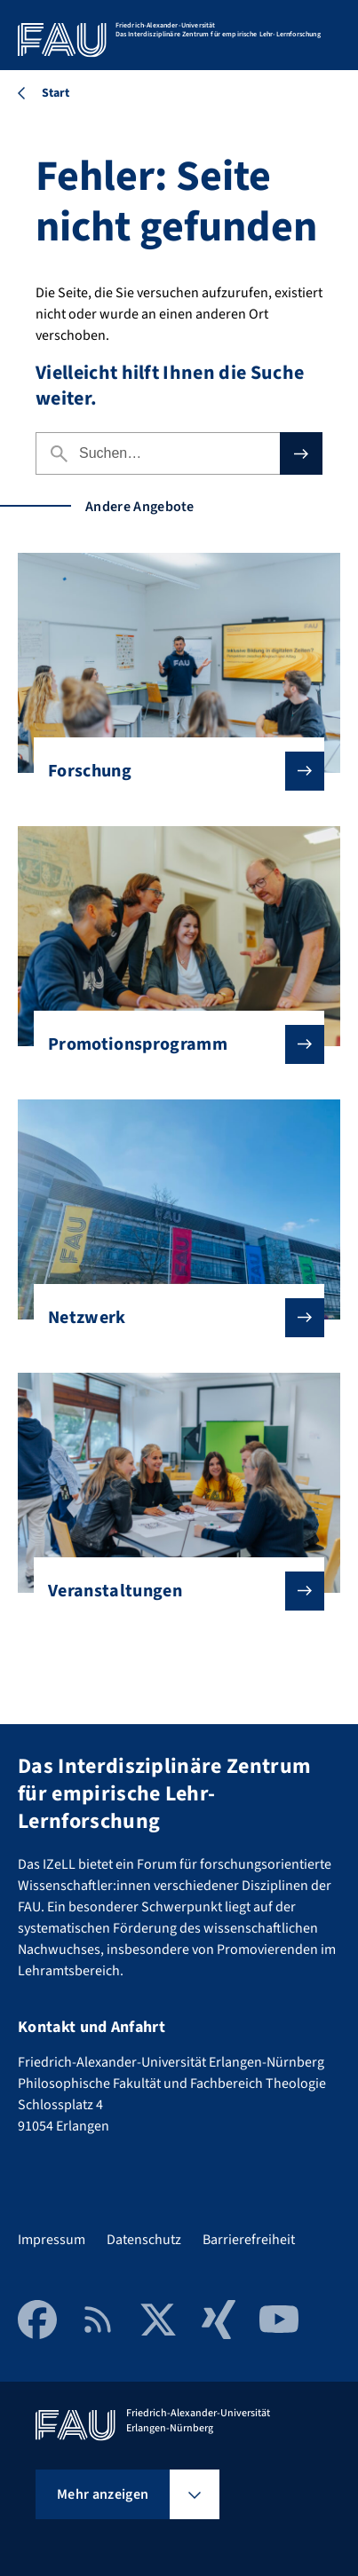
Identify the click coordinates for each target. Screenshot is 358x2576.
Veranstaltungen (172, 1591)
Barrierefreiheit (249, 2239)
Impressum (51, 2239)
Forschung (172, 771)
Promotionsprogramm (172, 1044)
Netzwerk (172, 1317)
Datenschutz (144, 2239)
